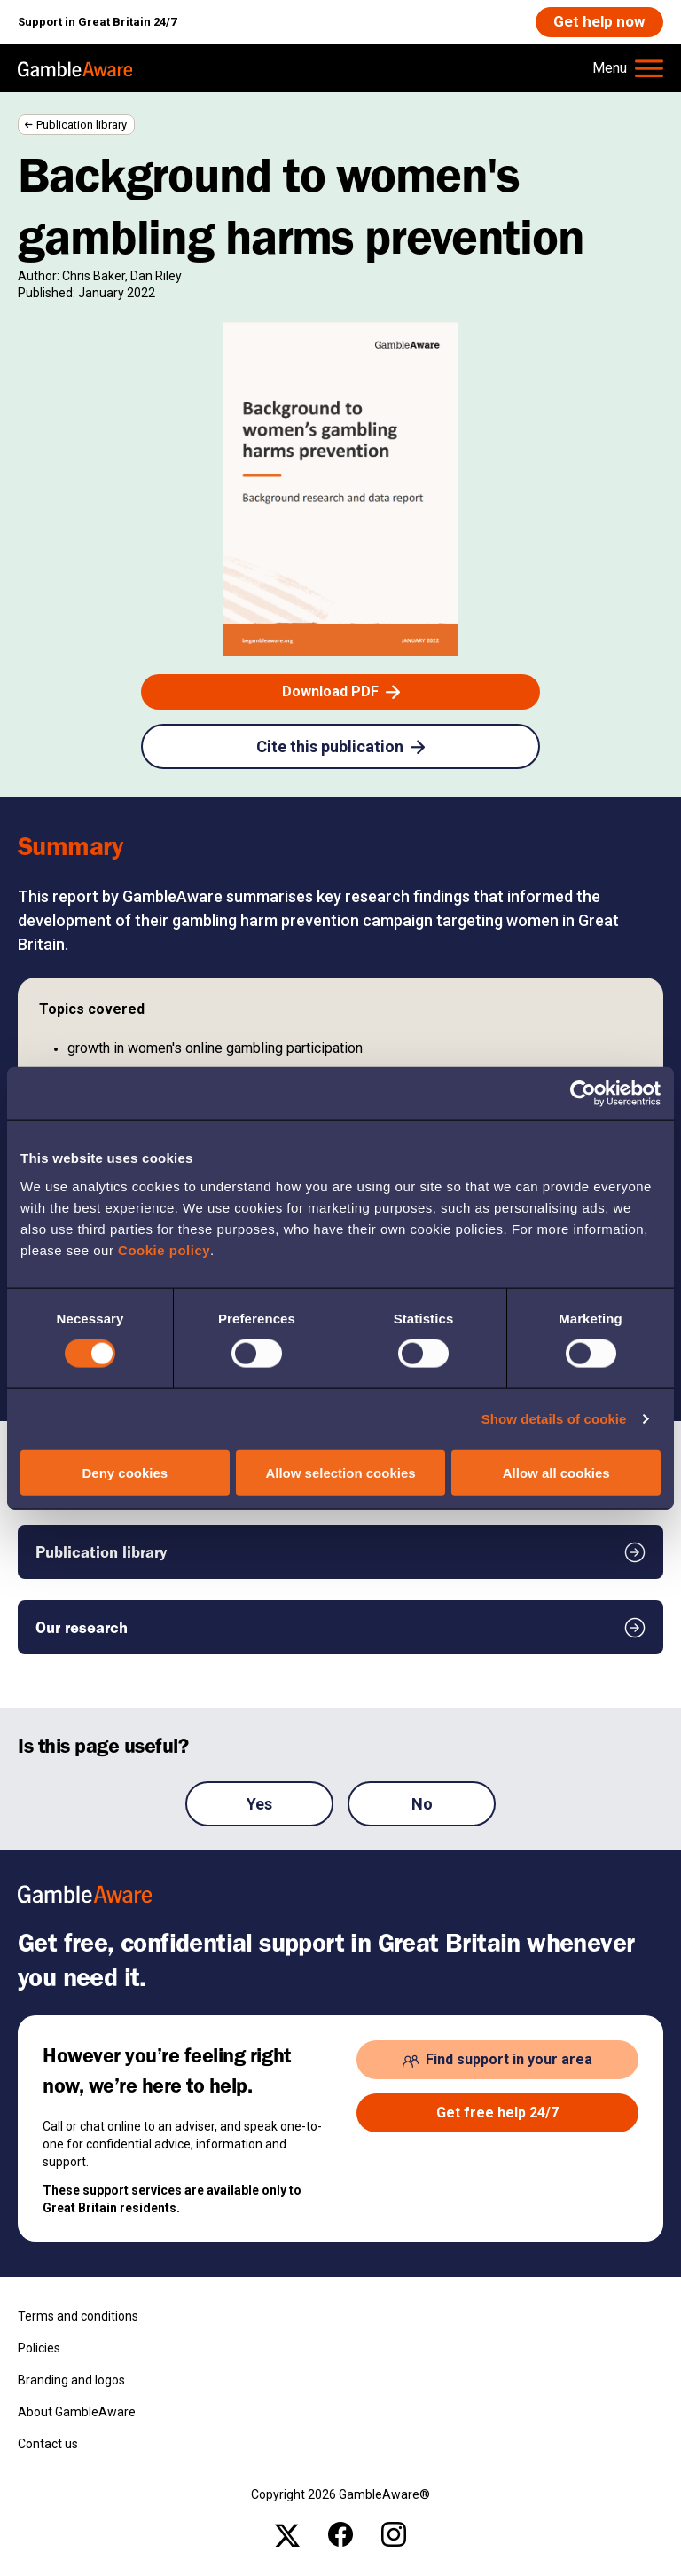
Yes (259, 1805)
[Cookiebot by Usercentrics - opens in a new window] (583, 1093)
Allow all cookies (556, 1472)
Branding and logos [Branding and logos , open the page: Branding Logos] (71, 2381)
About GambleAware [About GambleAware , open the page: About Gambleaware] (77, 2413)
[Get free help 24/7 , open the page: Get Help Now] (497, 2113)
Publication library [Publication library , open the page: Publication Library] (81, 125)
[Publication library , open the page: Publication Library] (340, 1553)
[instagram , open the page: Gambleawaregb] (393, 2535)
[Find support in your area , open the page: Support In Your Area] (497, 2060)
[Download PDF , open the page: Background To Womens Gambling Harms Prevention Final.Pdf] (340, 693)
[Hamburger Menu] (627, 69)
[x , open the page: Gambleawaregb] (287, 2535)
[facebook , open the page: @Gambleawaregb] (340, 2535)
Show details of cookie (554, 1418)
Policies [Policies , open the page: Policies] (39, 2349)
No (422, 1805)
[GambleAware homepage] (75, 69)
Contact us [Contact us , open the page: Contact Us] (48, 2445)
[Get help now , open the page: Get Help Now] (598, 22)
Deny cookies (125, 1472)
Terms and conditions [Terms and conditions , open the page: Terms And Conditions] (78, 2317)
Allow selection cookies (340, 1472)
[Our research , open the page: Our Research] (340, 1628)
